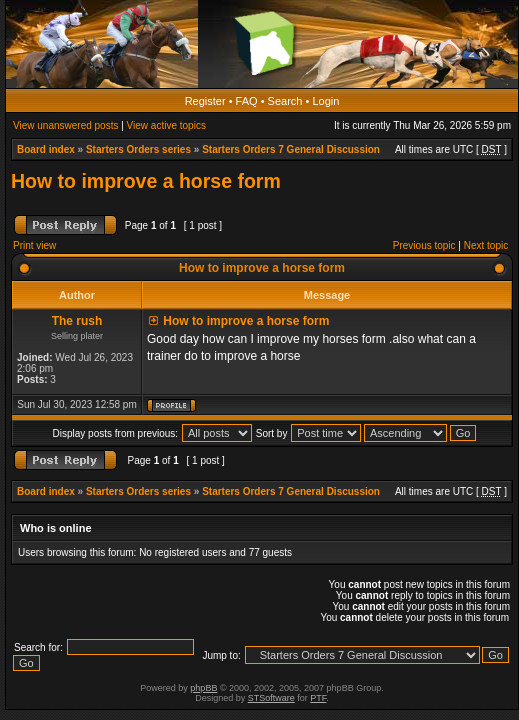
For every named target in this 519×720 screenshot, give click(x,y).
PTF (318, 698)
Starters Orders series (138, 149)
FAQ (247, 101)
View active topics (166, 125)
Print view (34, 245)
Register (205, 101)
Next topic (486, 245)
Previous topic (424, 245)
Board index (46, 149)
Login (325, 101)
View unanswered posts (65, 125)
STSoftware (271, 698)
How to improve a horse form (146, 181)
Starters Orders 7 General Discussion (291, 149)
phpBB (203, 688)
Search (285, 101)
